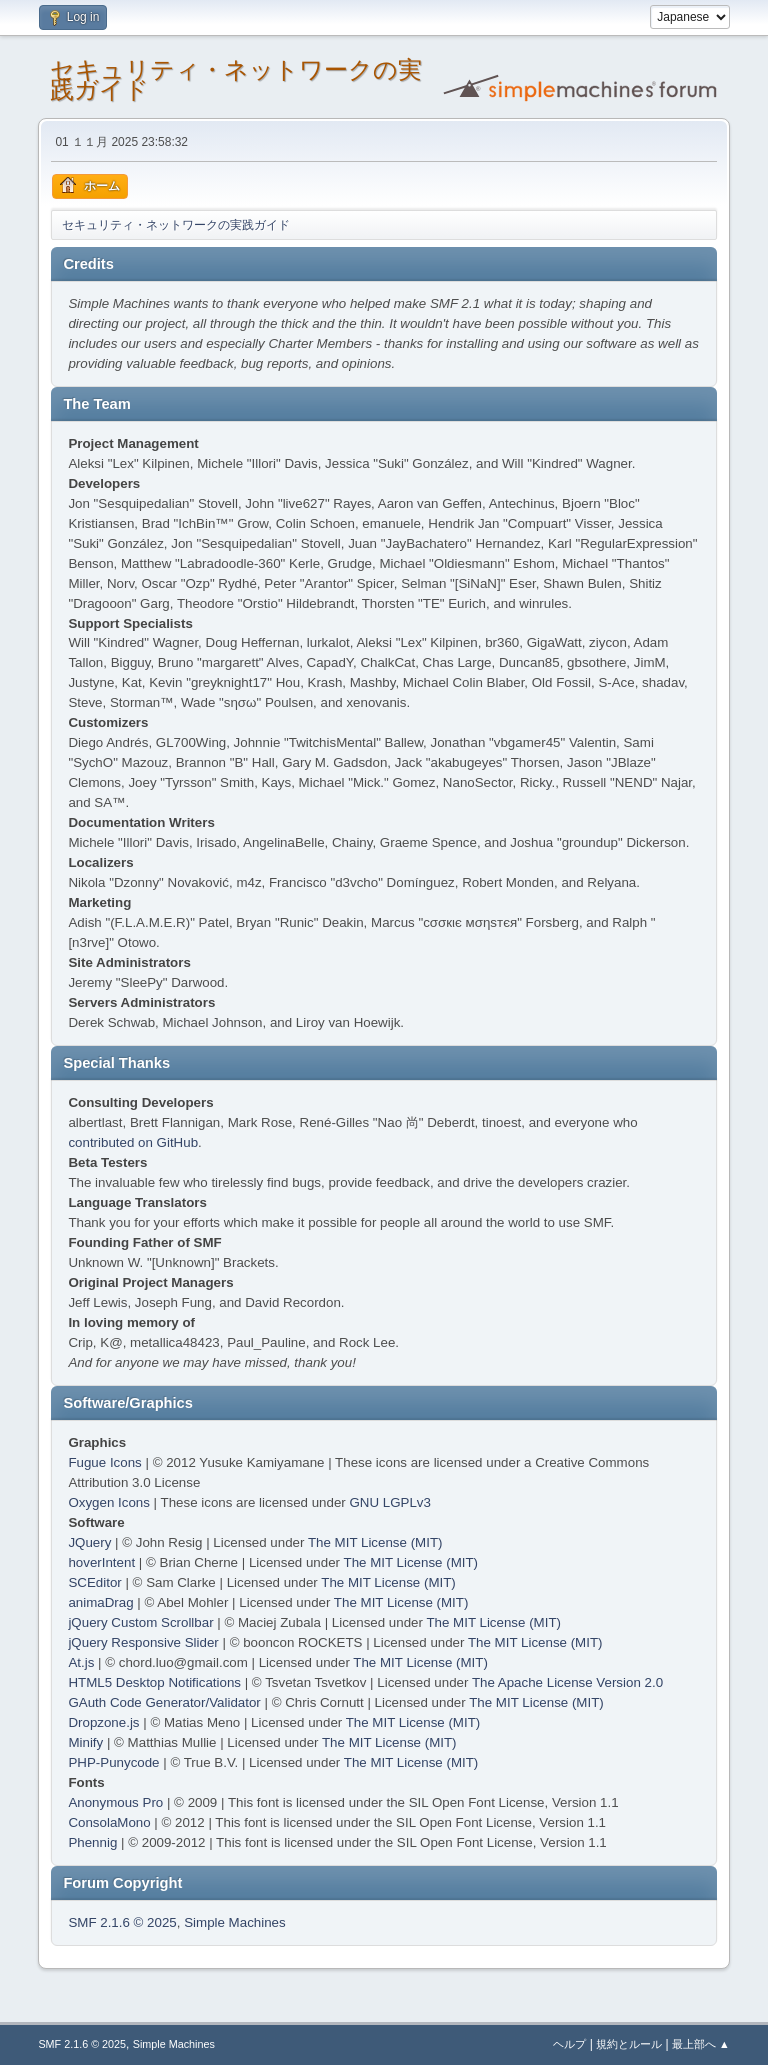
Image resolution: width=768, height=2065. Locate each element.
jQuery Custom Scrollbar (140, 1622)
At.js (81, 1662)
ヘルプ (569, 2044)
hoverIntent (101, 1562)
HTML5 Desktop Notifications (154, 1682)
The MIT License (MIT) (375, 1542)
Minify (85, 1742)
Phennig (92, 1842)
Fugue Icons (104, 1462)
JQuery (89, 1542)
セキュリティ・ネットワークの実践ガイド (236, 79)
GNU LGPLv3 (389, 1502)
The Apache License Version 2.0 (567, 1682)
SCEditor (94, 1582)
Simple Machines (234, 1922)
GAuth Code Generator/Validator (164, 1702)
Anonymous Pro (115, 1802)
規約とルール (629, 2044)
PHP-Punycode (113, 1762)
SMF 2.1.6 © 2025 (122, 1922)
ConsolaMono (109, 1822)
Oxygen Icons (109, 1502)
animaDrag (100, 1602)
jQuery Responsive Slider (143, 1642)
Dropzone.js (103, 1722)
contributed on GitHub (133, 1142)
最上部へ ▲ (701, 2044)
